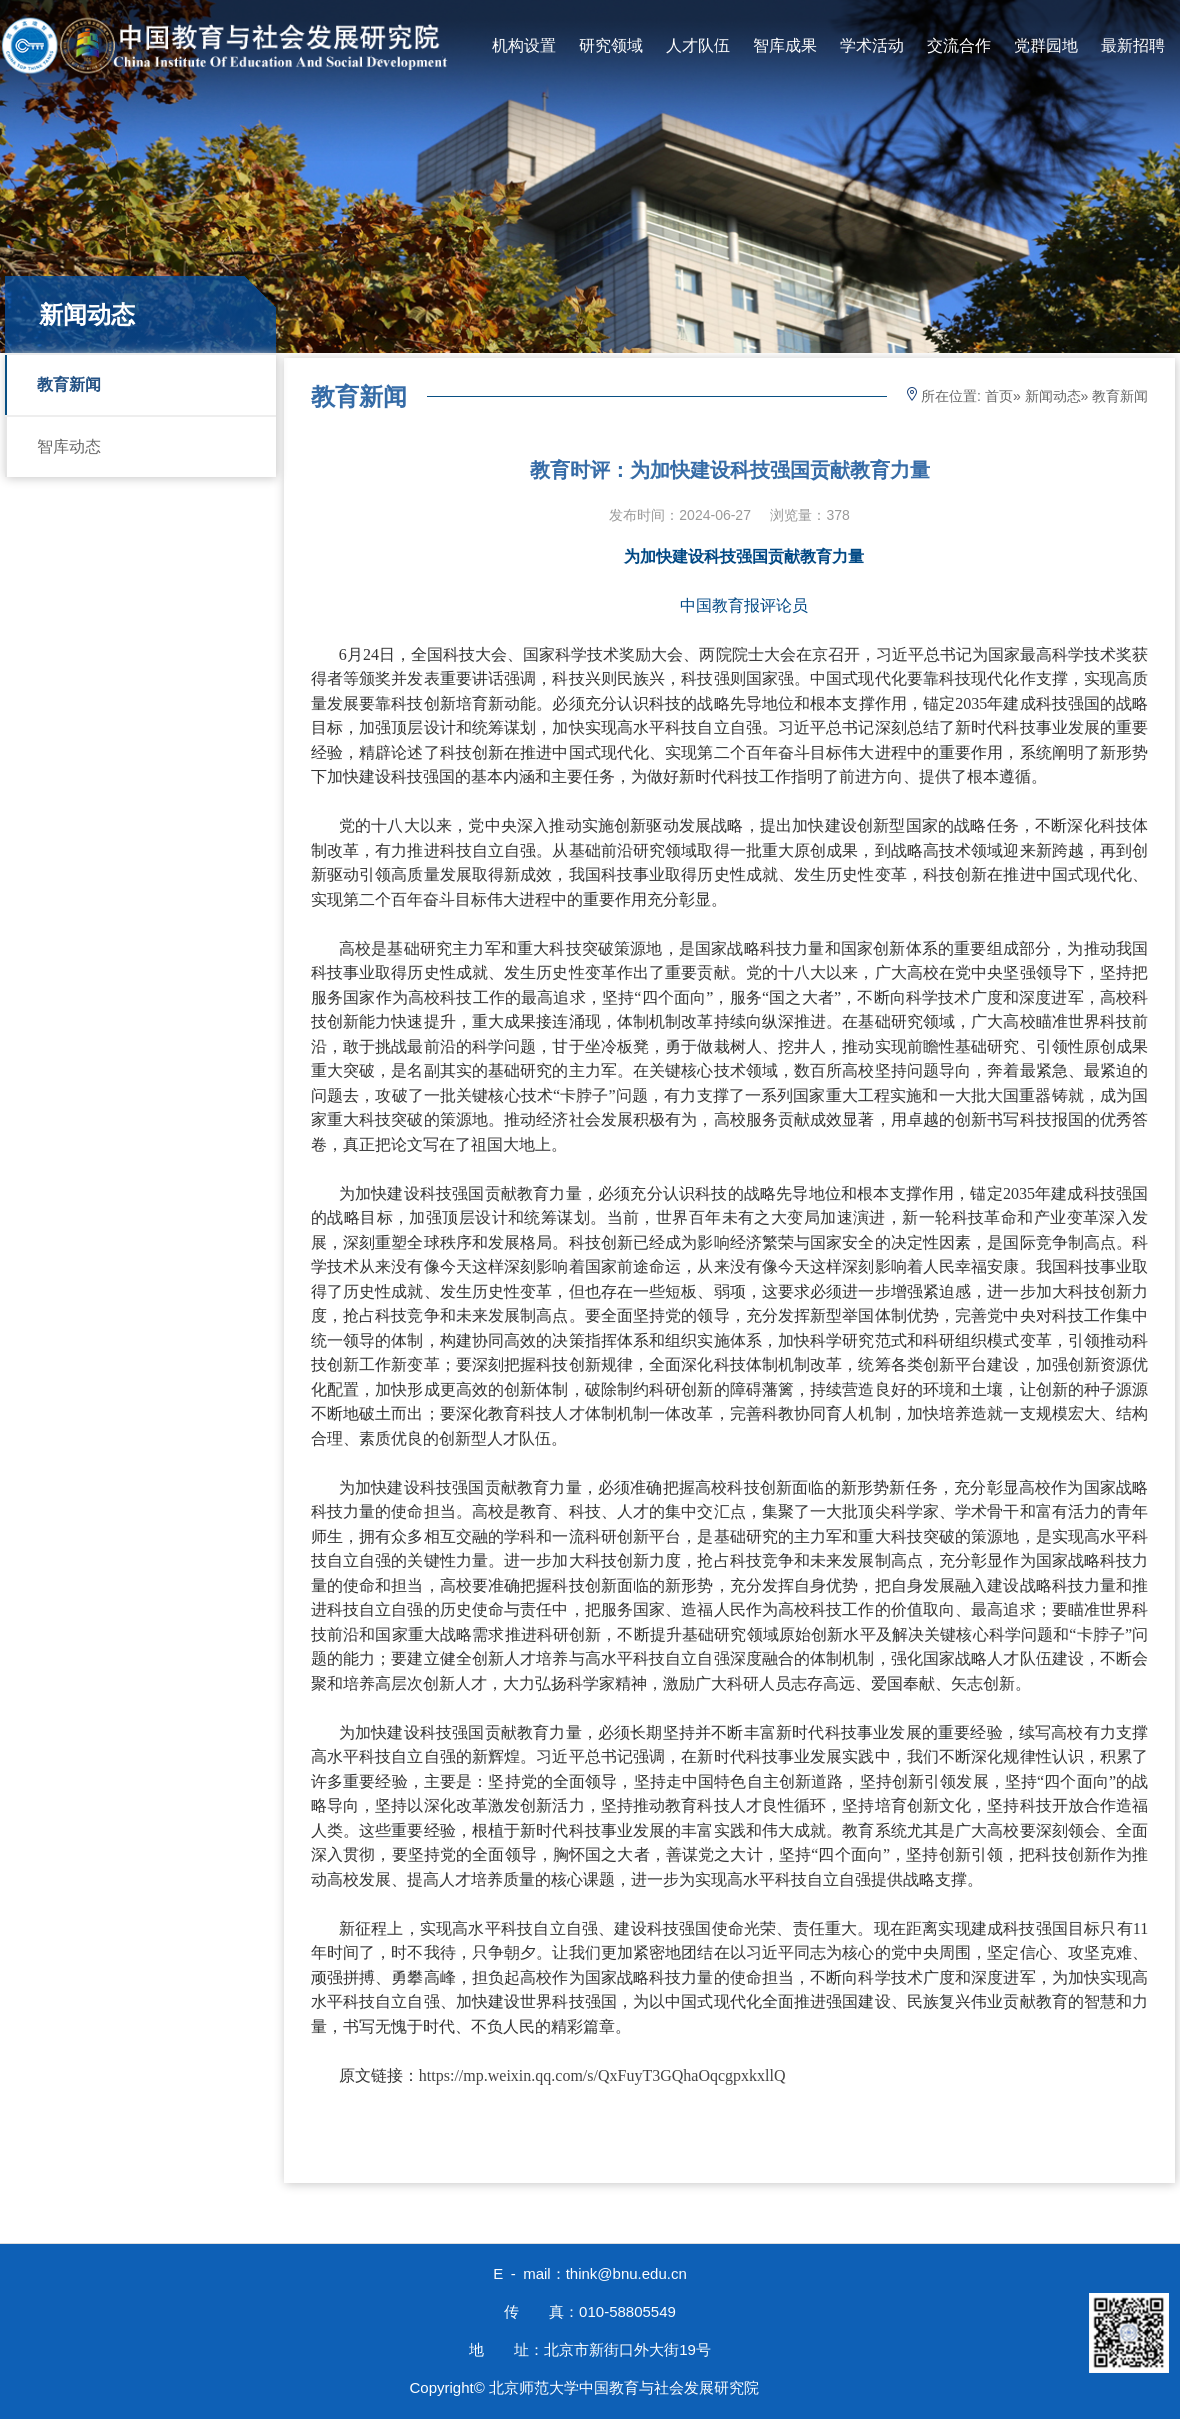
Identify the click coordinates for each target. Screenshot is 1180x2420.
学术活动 (872, 45)
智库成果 (785, 45)
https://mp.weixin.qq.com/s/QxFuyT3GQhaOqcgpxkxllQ (602, 2075)
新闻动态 (1053, 396)
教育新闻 (69, 384)
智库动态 (69, 446)
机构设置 (524, 45)
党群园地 (1046, 45)
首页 (999, 396)
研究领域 (611, 45)
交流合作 (959, 45)
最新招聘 (1133, 45)
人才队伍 (698, 45)
